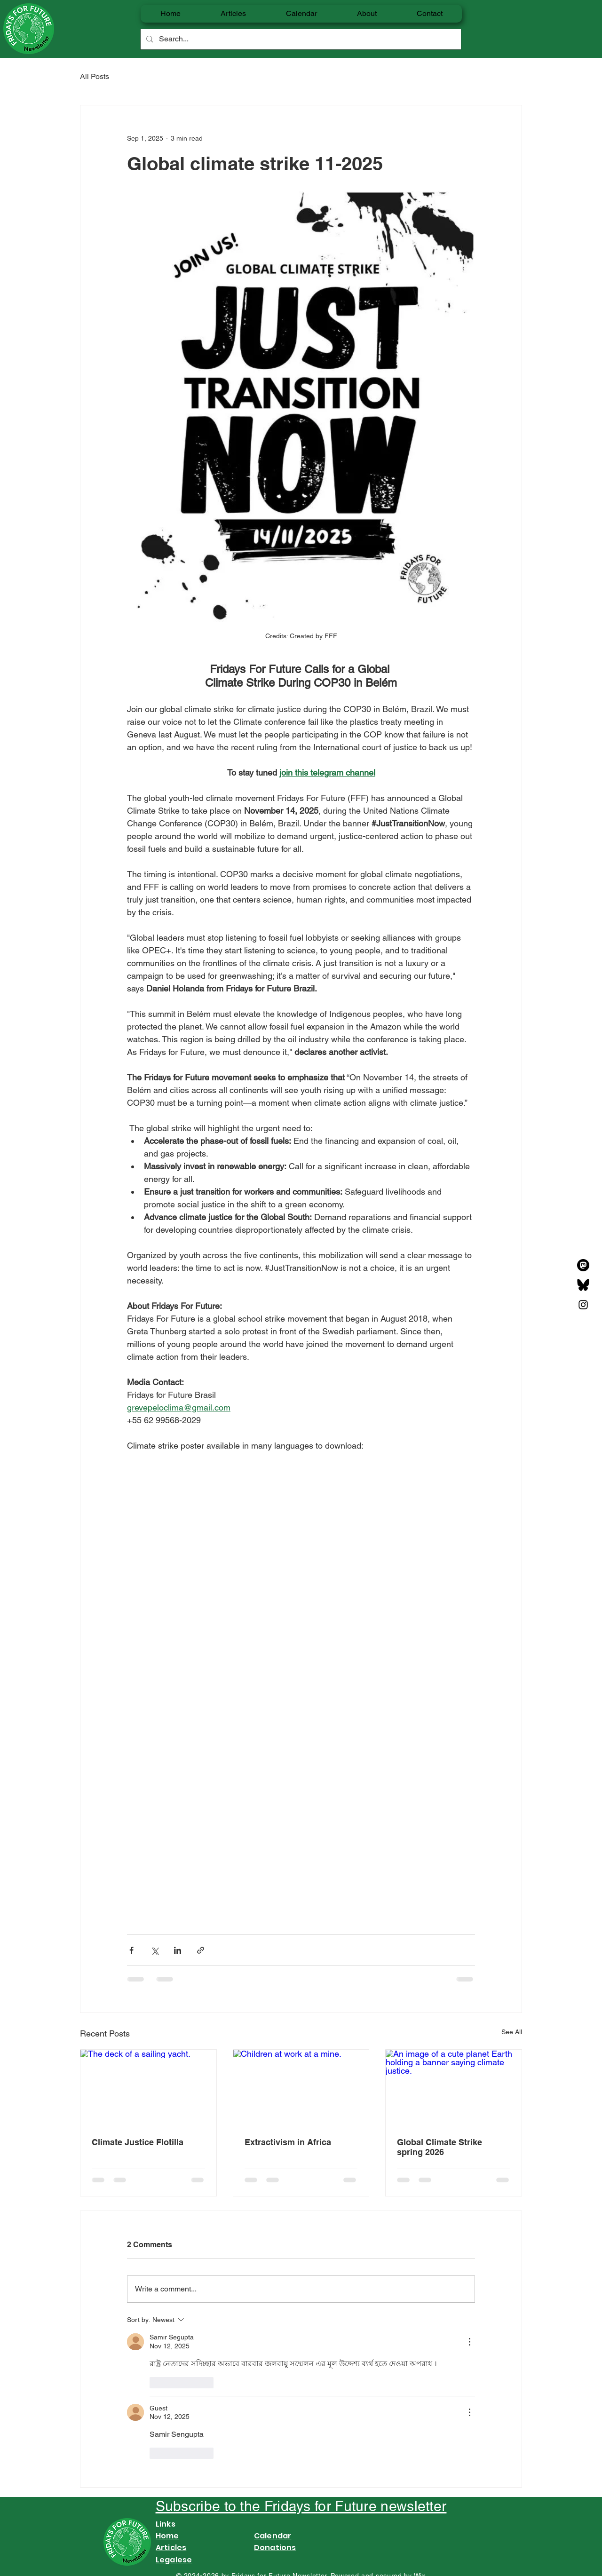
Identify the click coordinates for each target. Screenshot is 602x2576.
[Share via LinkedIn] (177, 1950)
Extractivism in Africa (288, 2142)
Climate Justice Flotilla (137, 2142)
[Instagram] (583, 1305)
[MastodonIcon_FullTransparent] (583, 1265)
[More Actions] (469, 2341)
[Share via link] (200, 1950)
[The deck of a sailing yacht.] (148, 2088)
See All (511, 2032)
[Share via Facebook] (131, 1950)
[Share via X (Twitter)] (154, 1950)
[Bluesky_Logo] (583, 1285)
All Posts (94, 76)
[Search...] (300, 39)
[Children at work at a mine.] (301, 2088)
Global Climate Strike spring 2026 (439, 2147)
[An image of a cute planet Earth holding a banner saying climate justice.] (454, 2088)
